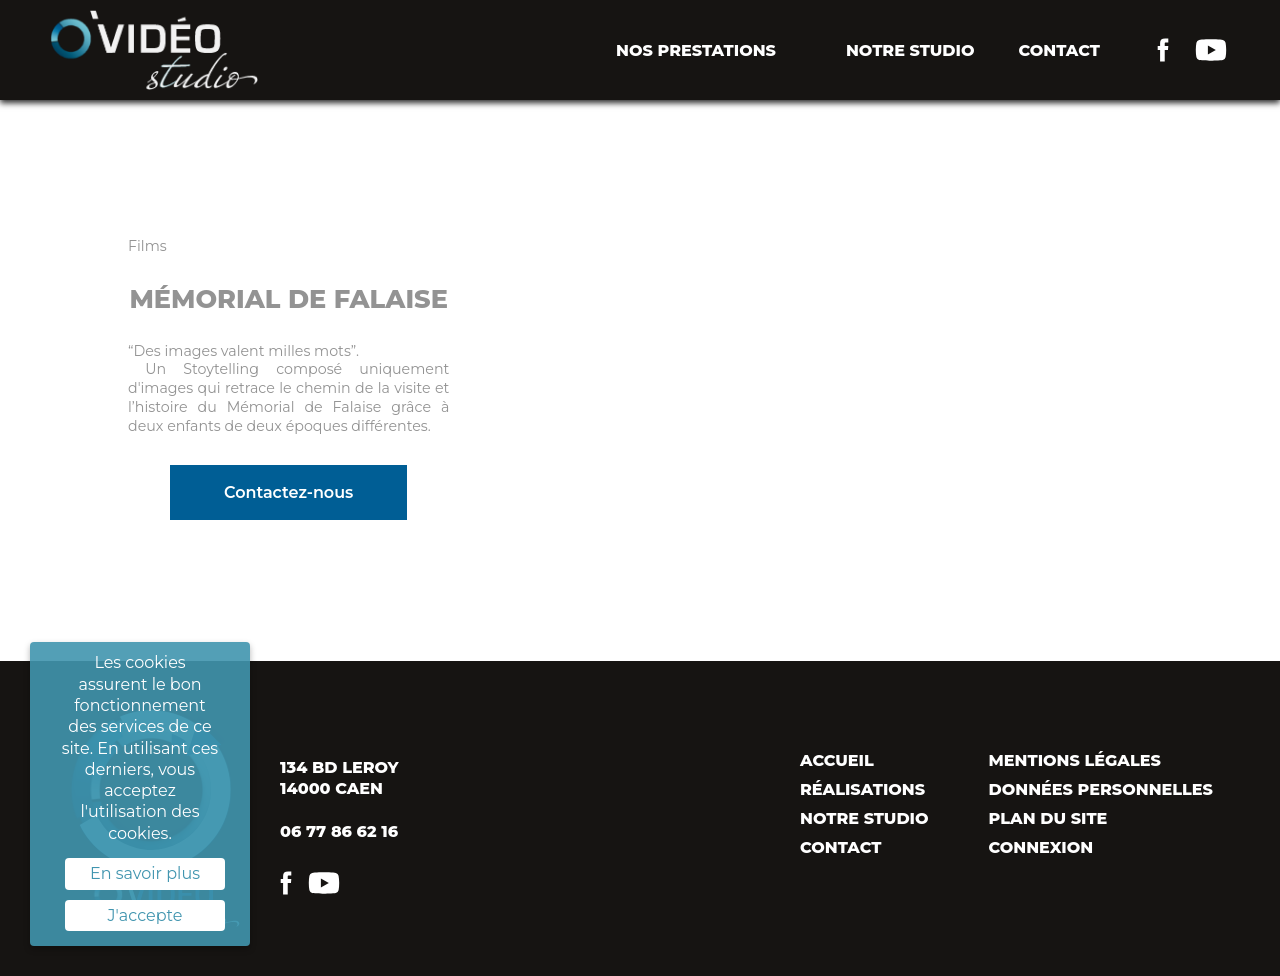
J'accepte (145, 915)
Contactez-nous (288, 492)
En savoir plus (145, 873)
